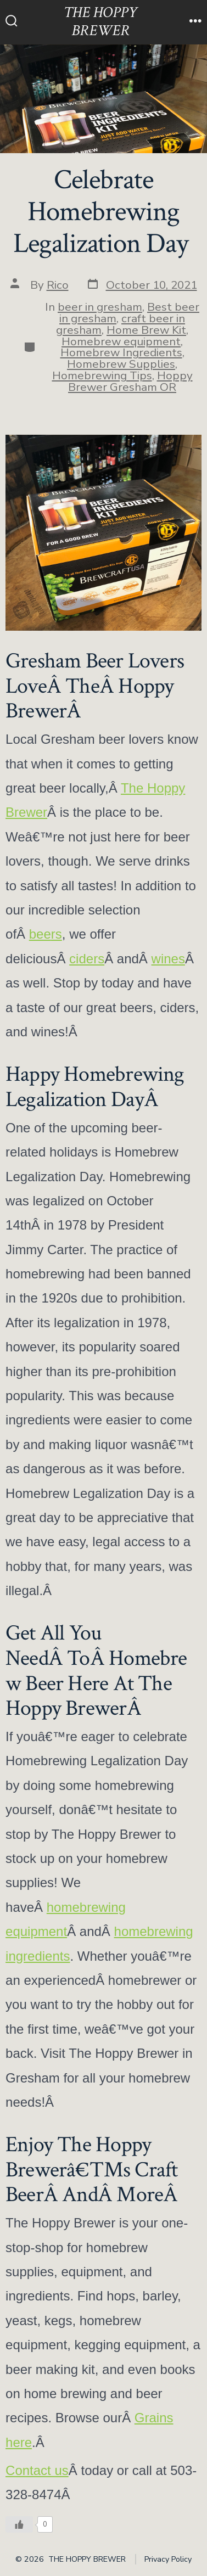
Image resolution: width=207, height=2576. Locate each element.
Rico (58, 285)
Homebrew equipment (121, 341)
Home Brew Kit (146, 330)
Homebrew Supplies (121, 364)
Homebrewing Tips (102, 375)
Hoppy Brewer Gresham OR (130, 381)
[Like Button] (19, 2524)
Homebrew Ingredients (121, 352)
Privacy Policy (168, 2559)
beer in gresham (100, 307)
